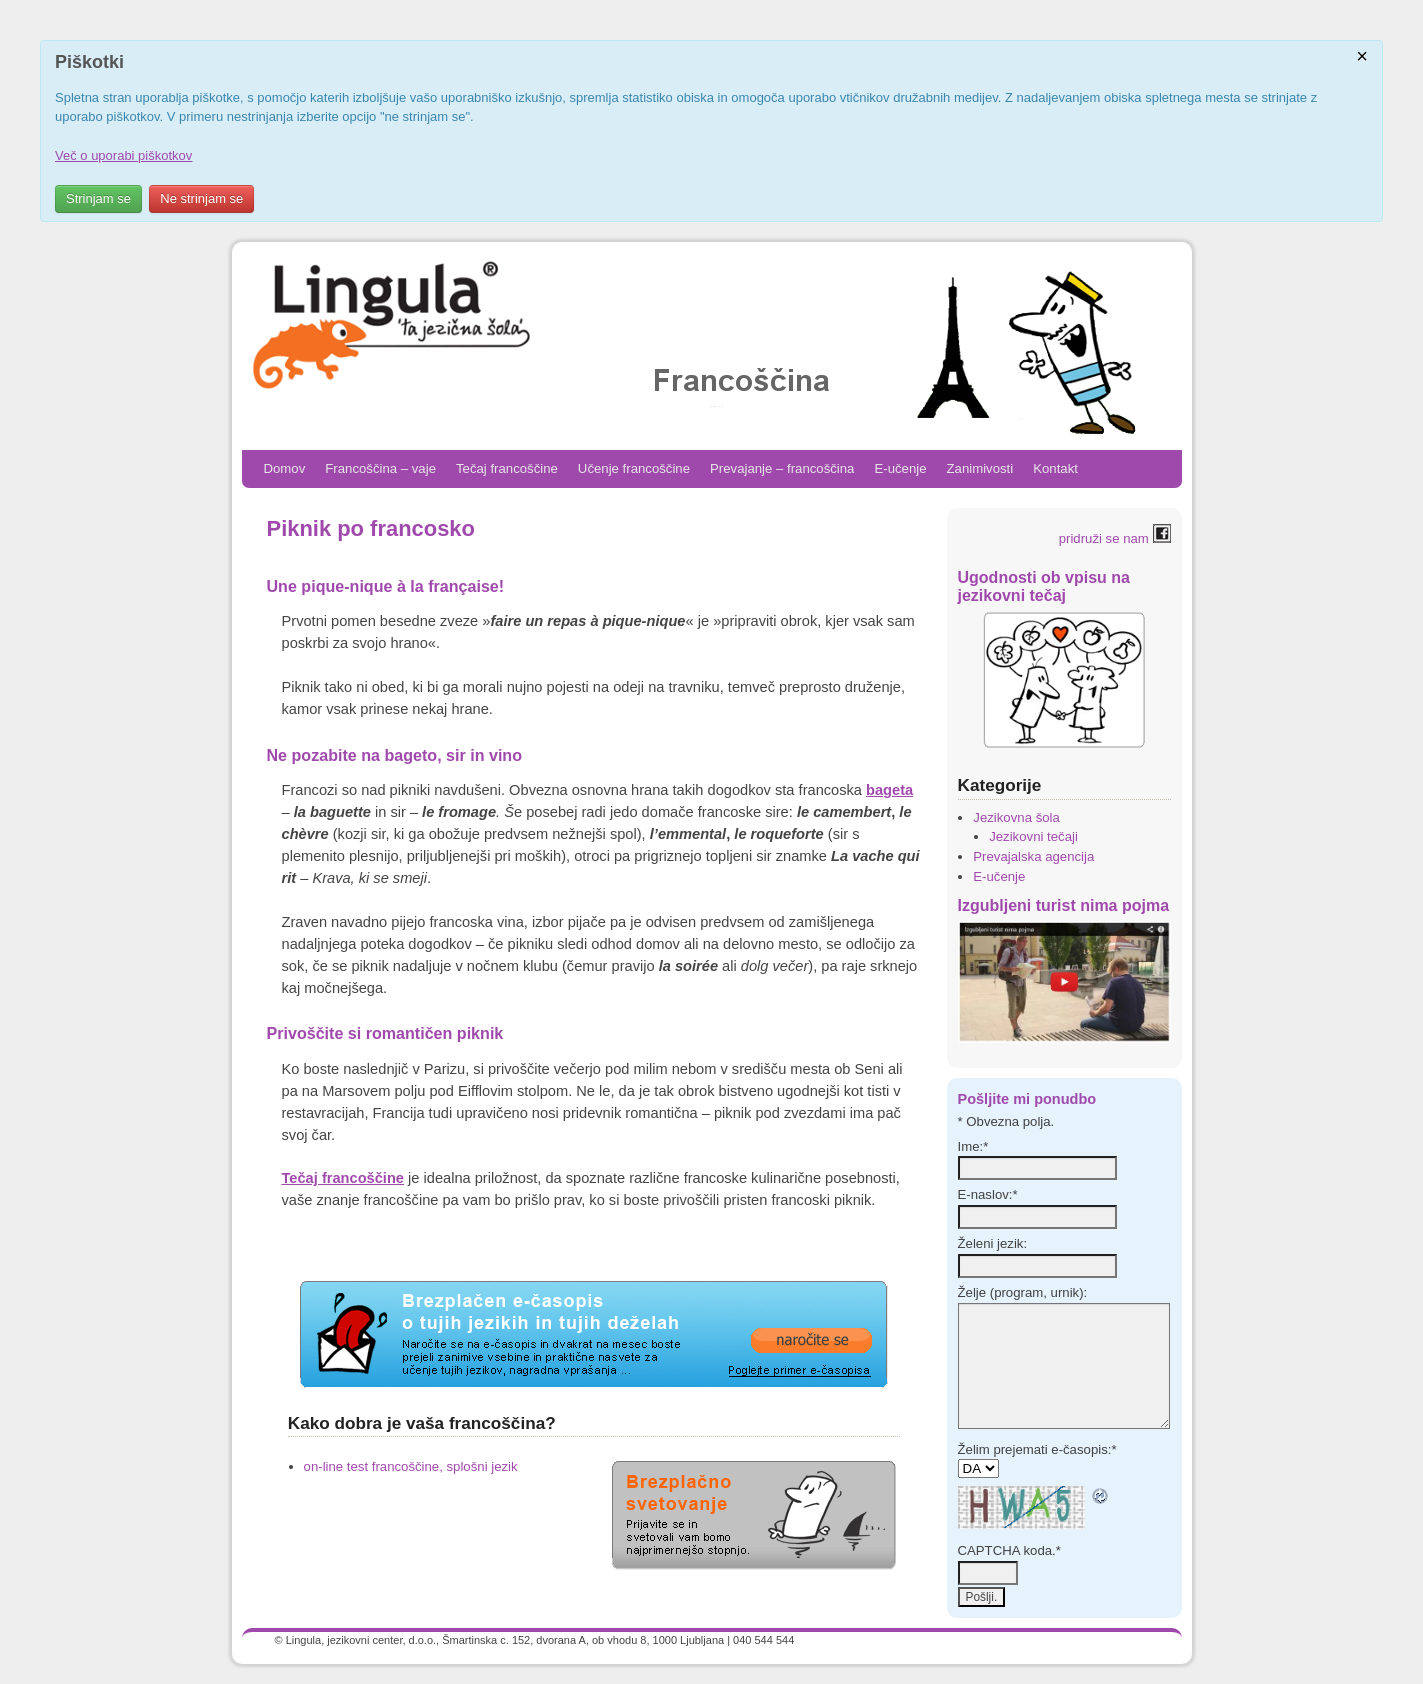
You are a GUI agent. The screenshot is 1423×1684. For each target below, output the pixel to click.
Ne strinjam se (201, 198)
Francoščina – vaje (380, 468)
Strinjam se (98, 198)
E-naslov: (988, 1194)
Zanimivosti (980, 468)
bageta (889, 790)
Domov (285, 468)
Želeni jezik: (993, 1243)
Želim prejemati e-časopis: (1037, 1449)
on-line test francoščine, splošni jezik (411, 1466)
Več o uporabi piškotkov (123, 155)
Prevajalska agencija (1033, 856)
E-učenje (900, 468)
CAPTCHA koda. (1009, 1550)
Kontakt (1055, 468)
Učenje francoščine (634, 468)
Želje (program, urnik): (1023, 1292)
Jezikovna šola (1016, 817)
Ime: (973, 1146)
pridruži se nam (1115, 538)
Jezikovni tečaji (1033, 836)
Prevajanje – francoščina (782, 468)
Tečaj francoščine (507, 468)
